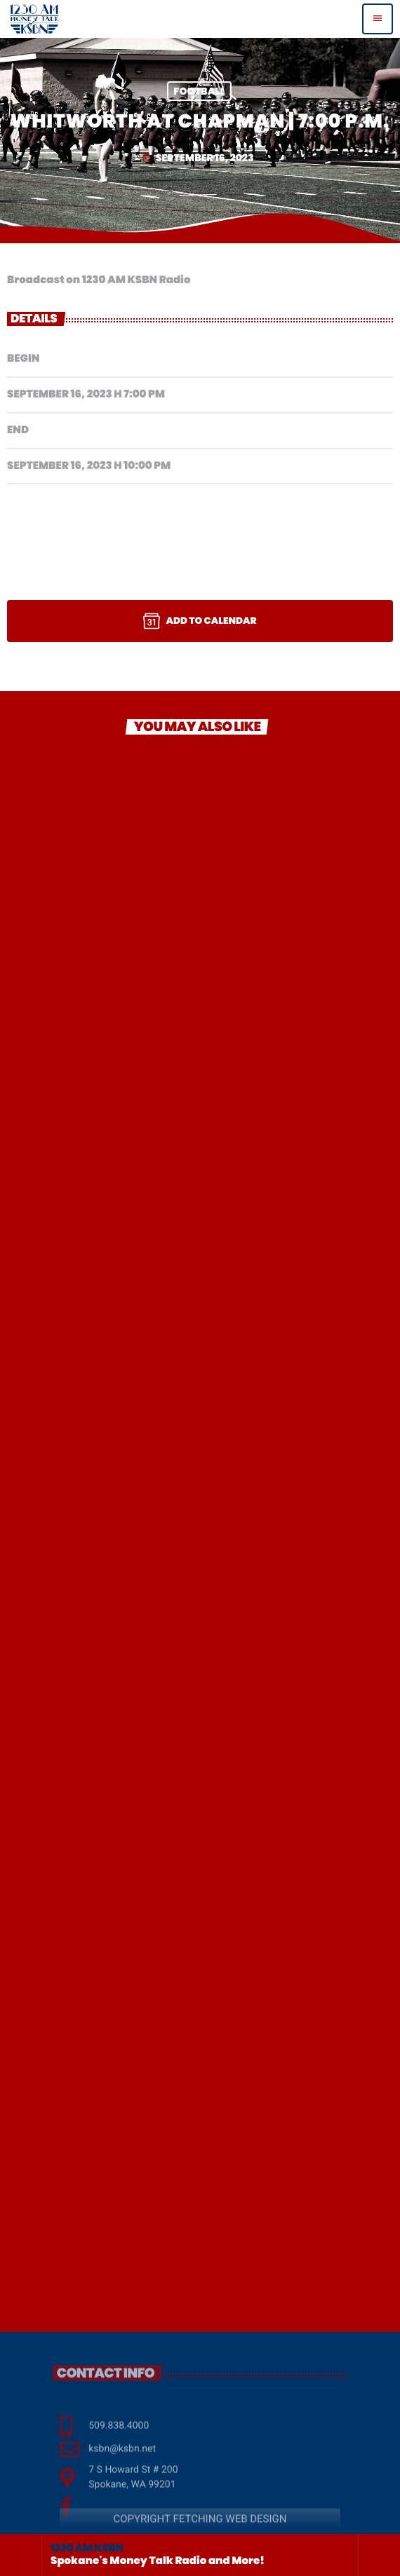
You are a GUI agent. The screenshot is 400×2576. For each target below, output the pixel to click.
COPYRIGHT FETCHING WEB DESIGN (199, 2531)
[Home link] (34, 19)
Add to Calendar (199, 621)
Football (199, 91)
